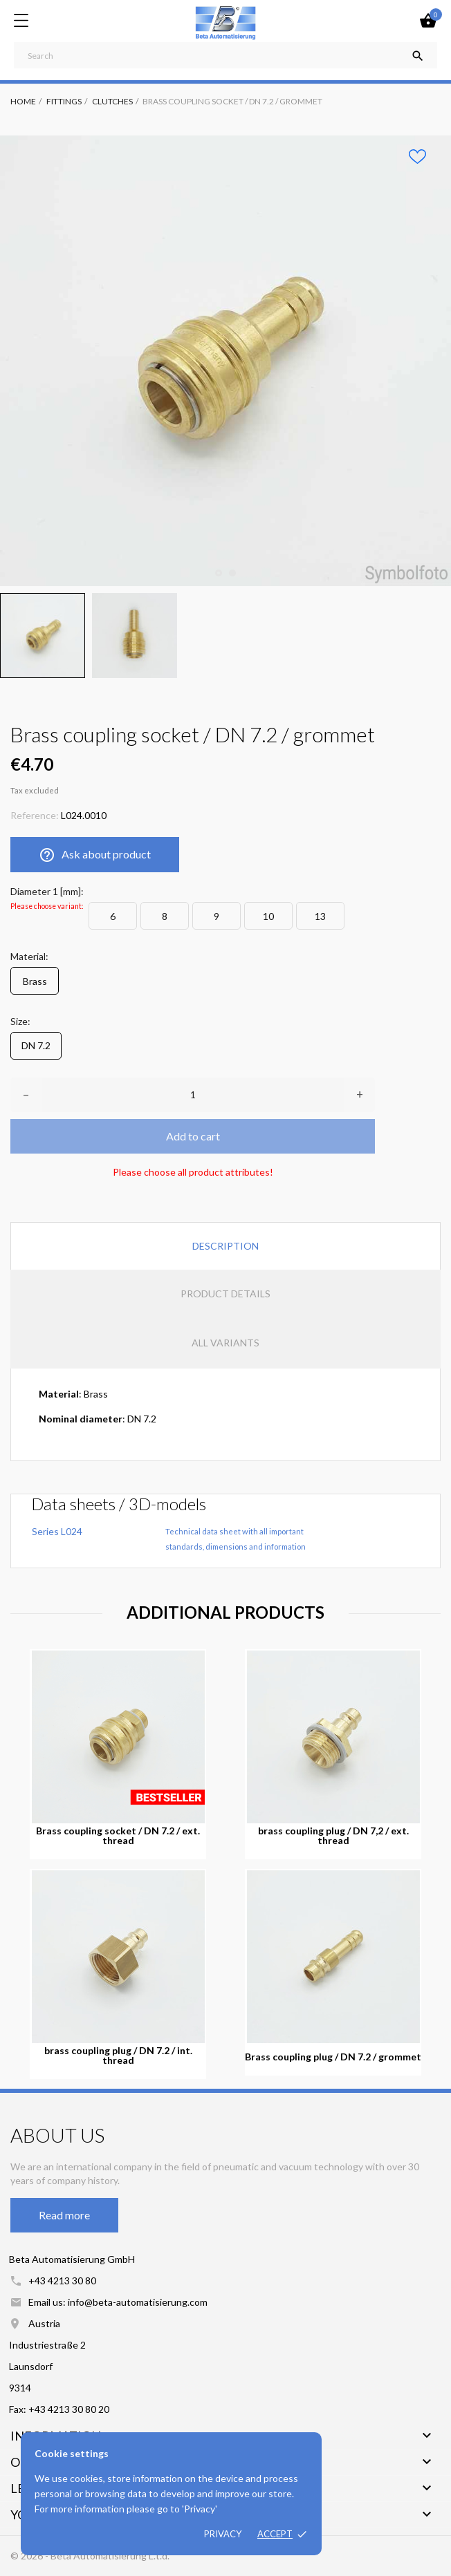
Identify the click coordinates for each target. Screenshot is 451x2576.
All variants (225, 1342)
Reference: (34, 815)
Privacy (222, 2533)
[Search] (225, 55)
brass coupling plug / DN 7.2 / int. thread (118, 2055)
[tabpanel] (225, 360)
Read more (64, 2214)
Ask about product (95, 855)
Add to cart (193, 1136)
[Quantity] (193, 1095)
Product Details (225, 1293)
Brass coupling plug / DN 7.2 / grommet (333, 2057)
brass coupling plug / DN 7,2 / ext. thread (333, 1835)
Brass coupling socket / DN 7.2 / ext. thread (118, 1835)
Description (225, 1246)
